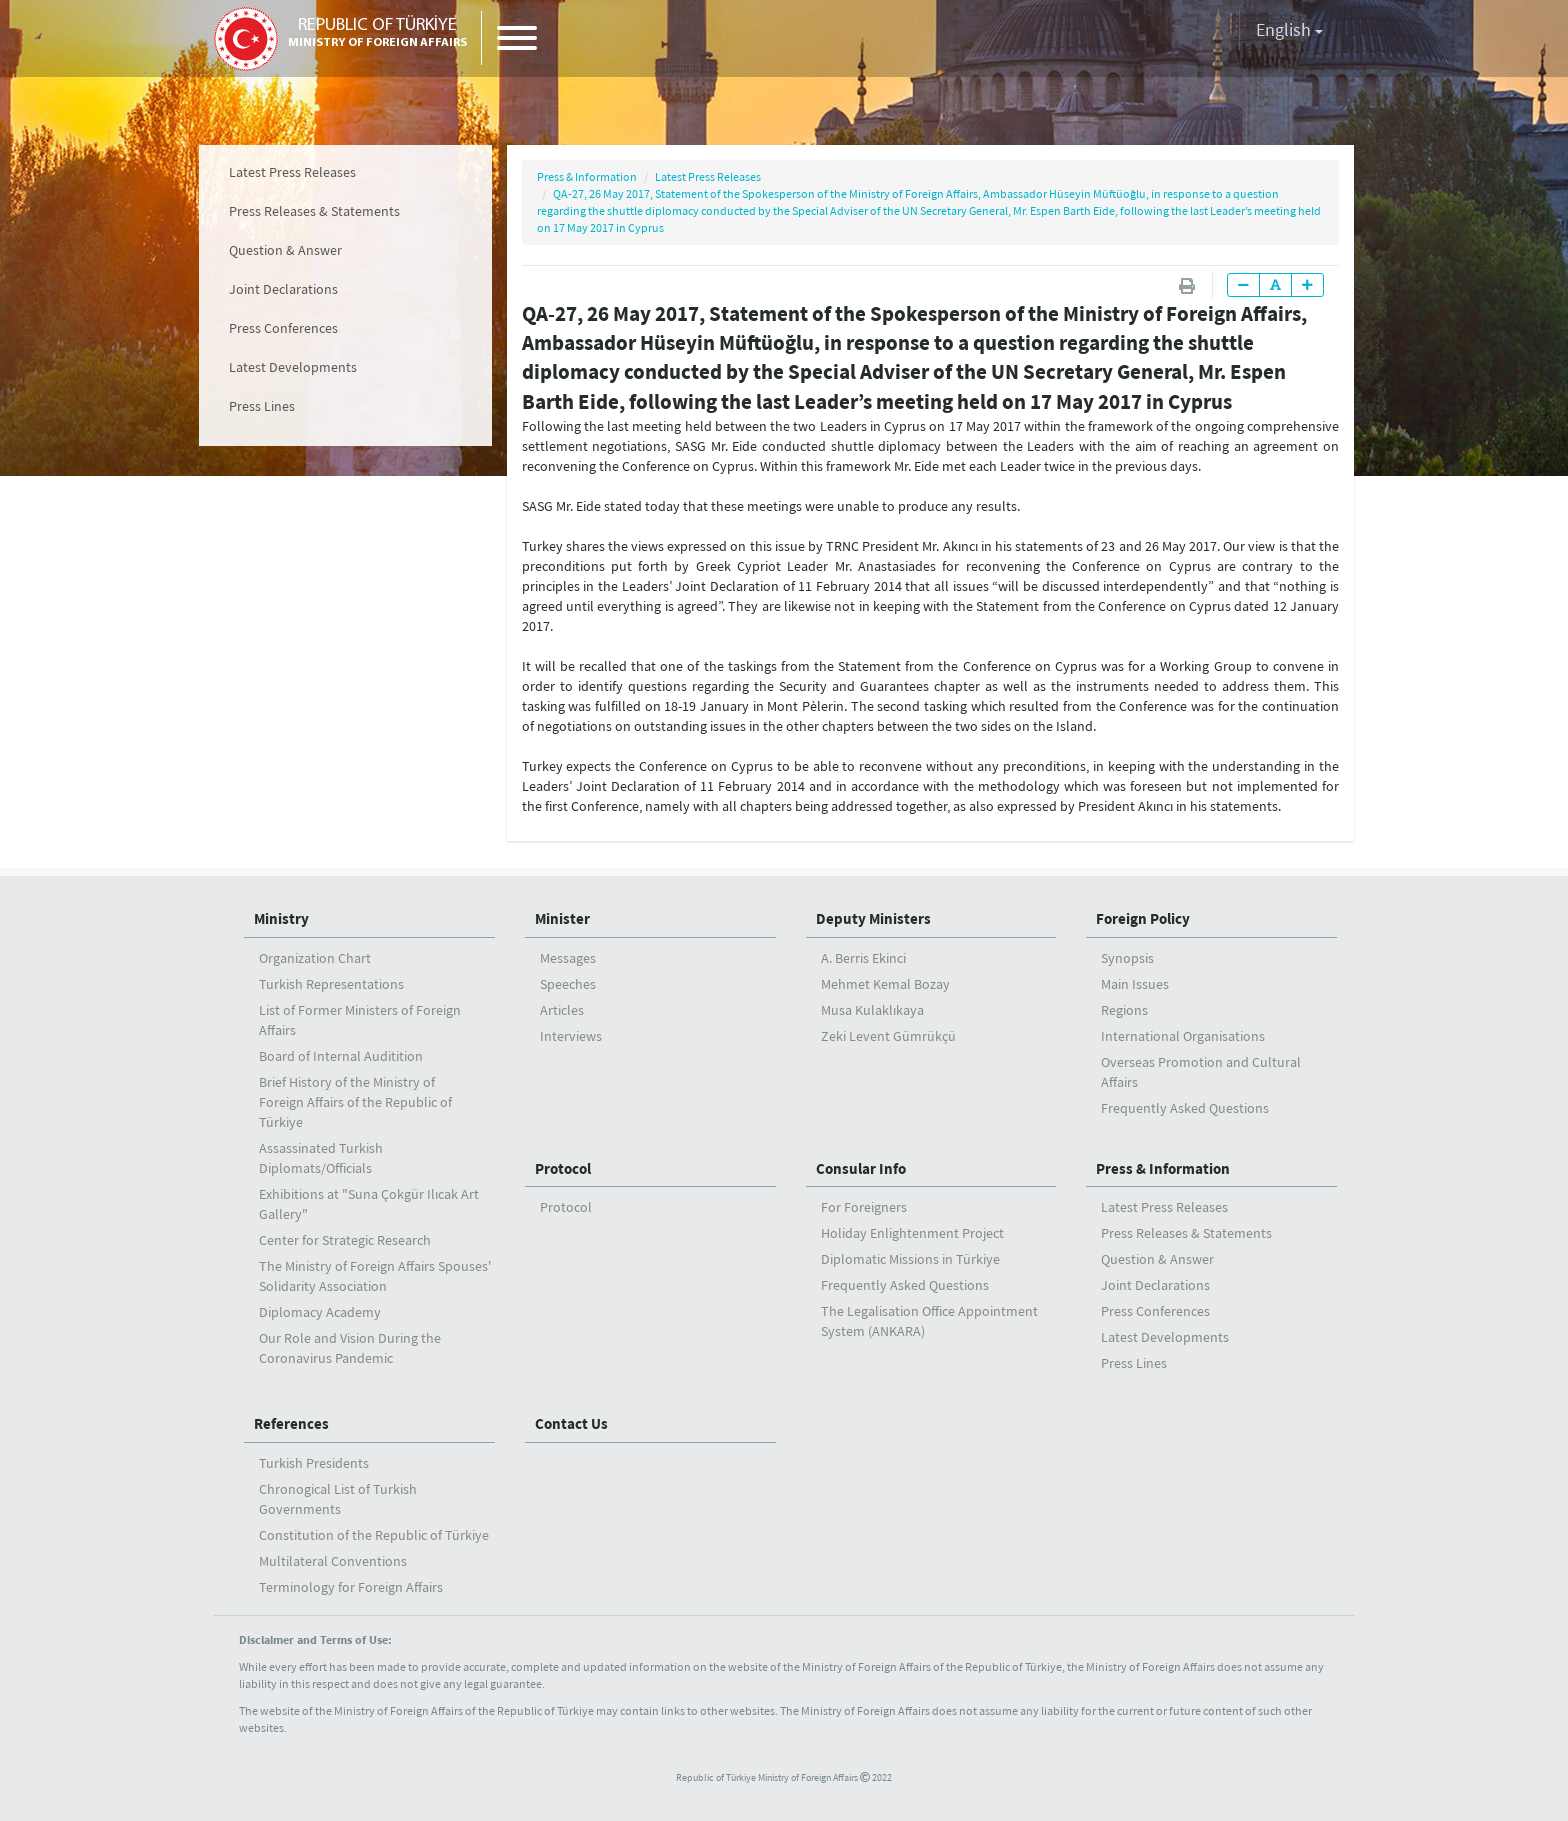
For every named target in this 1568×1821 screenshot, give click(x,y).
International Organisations (1183, 1036)
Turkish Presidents (314, 1463)
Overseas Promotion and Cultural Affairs (1201, 1072)
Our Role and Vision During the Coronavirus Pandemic (350, 1348)
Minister (562, 918)
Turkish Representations (331, 984)
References (291, 1423)
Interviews (571, 1036)
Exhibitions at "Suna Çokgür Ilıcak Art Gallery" (369, 1204)
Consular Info (861, 1168)
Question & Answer (285, 250)
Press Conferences (283, 328)
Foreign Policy (1143, 918)
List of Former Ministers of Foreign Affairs (360, 1020)
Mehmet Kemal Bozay (885, 984)
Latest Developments (293, 367)
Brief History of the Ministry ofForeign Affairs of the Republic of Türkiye (355, 1102)
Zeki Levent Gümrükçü (888, 1036)
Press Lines (262, 406)
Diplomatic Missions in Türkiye (910, 1259)
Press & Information (587, 176)
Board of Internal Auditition (341, 1056)
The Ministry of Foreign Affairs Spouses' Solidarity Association (375, 1276)
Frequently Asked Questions (1185, 1108)
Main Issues (1135, 984)
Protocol (563, 1168)
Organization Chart (315, 958)
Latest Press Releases (292, 172)
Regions (1124, 1010)
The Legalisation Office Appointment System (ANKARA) (929, 1321)
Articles (562, 1010)
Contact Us (571, 1423)
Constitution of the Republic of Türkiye (374, 1535)
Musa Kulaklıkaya (872, 1010)
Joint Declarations (283, 289)
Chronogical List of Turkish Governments (338, 1499)
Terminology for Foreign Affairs (351, 1587)
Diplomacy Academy (320, 1312)
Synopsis (1127, 958)
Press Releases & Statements (314, 211)
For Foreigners (864, 1207)
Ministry (281, 918)
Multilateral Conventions (333, 1561)
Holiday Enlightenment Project (912, 1233)
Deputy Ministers (873, 918)
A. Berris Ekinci (863, 958)
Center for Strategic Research (345, 1240)
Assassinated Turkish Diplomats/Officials (321, 1158)
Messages (568, 958)
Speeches (568, 984)
